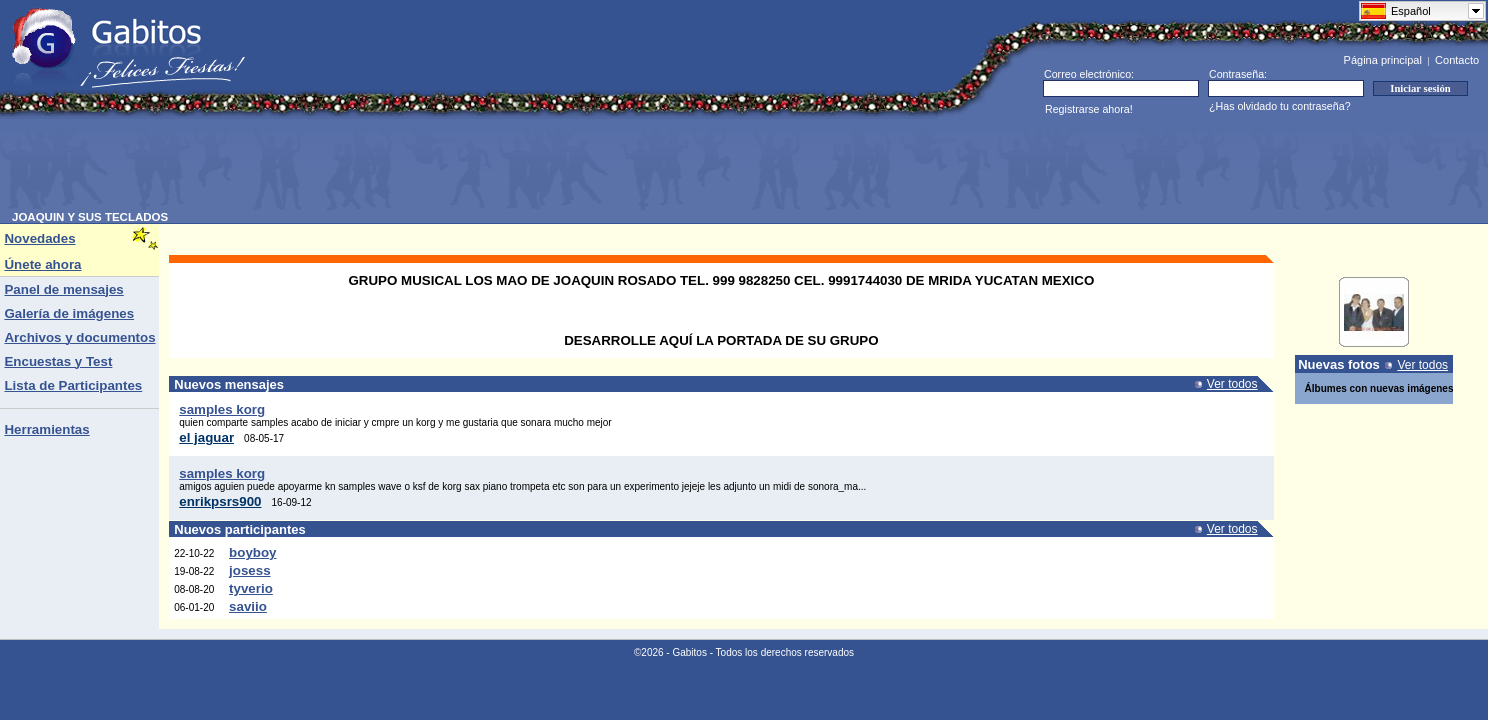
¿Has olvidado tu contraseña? (1280, 106)
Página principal (1383, 60)
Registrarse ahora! (1089, 109)
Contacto (1457, 60)
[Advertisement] (376, 166)
